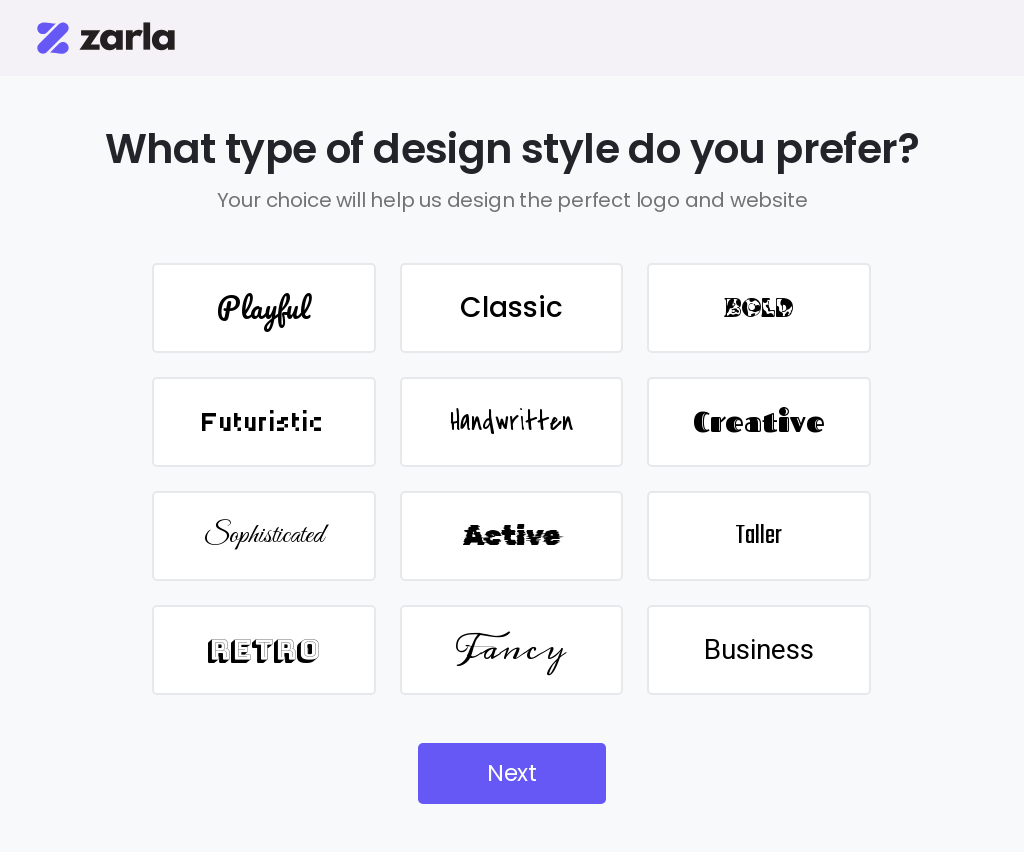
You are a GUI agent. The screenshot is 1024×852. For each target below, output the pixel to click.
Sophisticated (264, 535)
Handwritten (511, 422)
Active (511, 535)
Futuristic (263, 422)
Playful (263, 307)
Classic (511, 307)
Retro (263, 649)
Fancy (511, 649)
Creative (759, 421)
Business (759, 649)
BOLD (759, 308)
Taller (758, 536)
